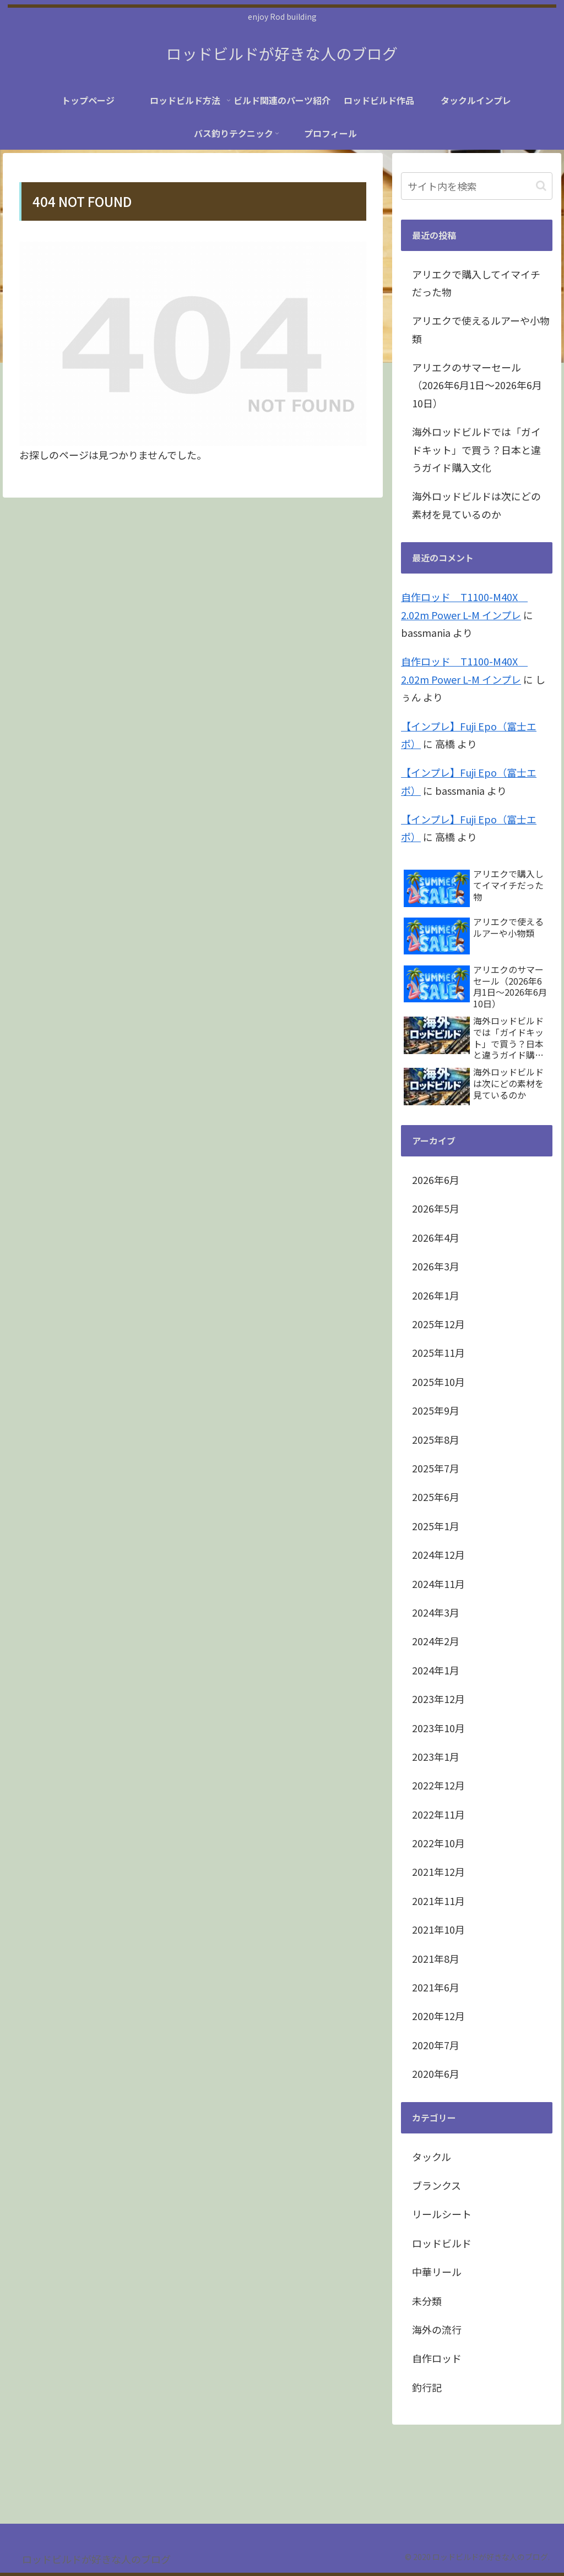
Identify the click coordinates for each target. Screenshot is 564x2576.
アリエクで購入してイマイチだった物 (476, 283)
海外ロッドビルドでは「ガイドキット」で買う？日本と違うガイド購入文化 (476, 449)
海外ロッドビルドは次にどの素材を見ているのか (476, 505)
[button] (541, 185)
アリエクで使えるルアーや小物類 (481, 329)
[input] (476, 186)
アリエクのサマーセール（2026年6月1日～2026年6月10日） (477, 385)
